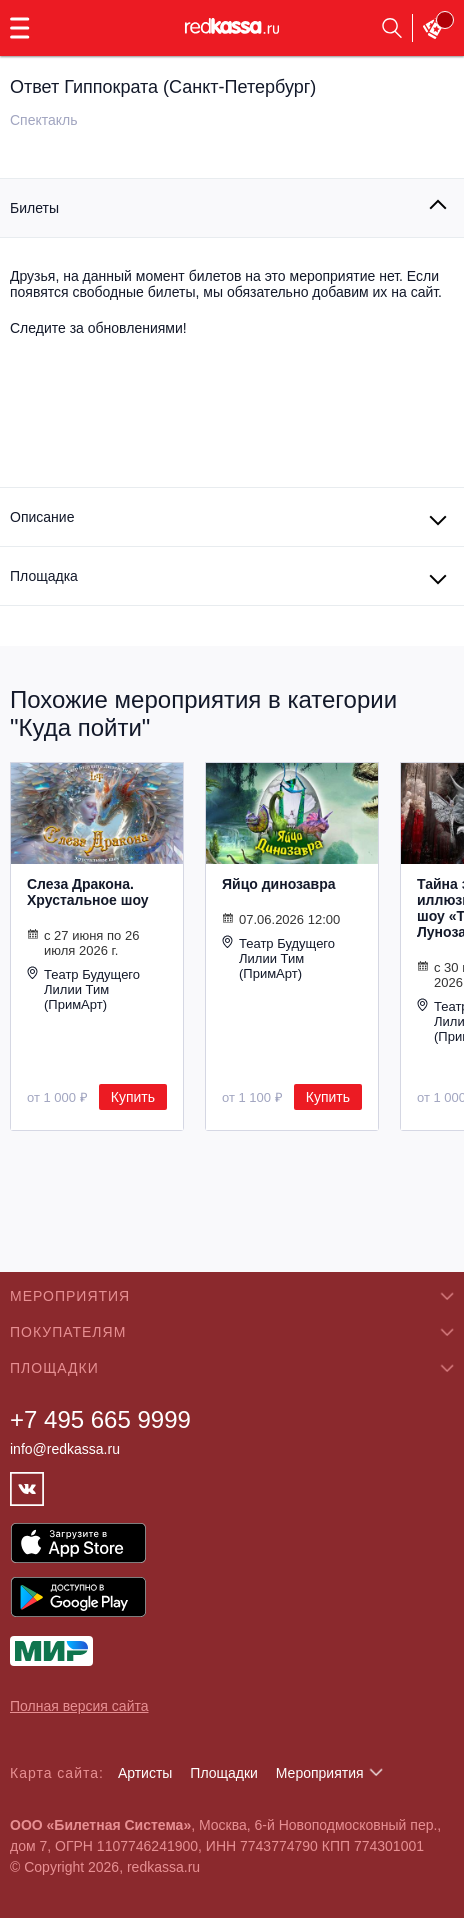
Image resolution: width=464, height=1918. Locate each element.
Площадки (224, 1773)
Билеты (34, 208)
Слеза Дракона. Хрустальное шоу (88, 892)
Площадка (44, 576)
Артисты (145, 1773)
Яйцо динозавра (279, 884)
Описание (42, 517)
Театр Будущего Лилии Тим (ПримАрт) (83, 989)
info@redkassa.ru (65, 1449)
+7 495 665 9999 (100, 1419)
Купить (133, 1097)
